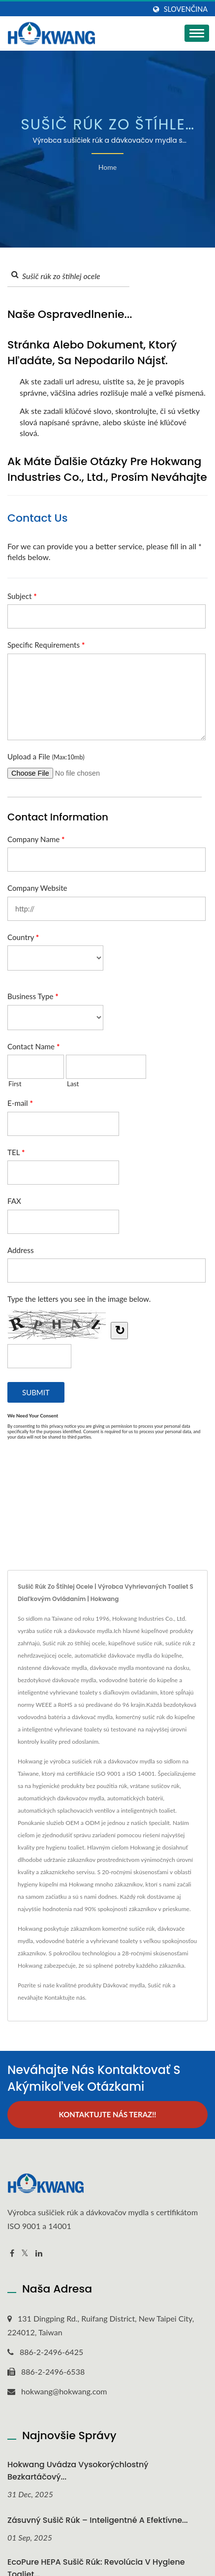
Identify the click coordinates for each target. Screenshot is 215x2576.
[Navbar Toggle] (196, 33)
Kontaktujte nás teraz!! (107, 2114)
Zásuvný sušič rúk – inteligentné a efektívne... (97, 2520)
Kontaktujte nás (64, 1997)
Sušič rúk (159, 1985)
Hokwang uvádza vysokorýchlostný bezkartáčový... (78, 2470)
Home (107, 167)
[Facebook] (12, 2253)
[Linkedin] (38, 2253)
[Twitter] (25, 2253)
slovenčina (186, 9)
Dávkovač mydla (124, 1985)
